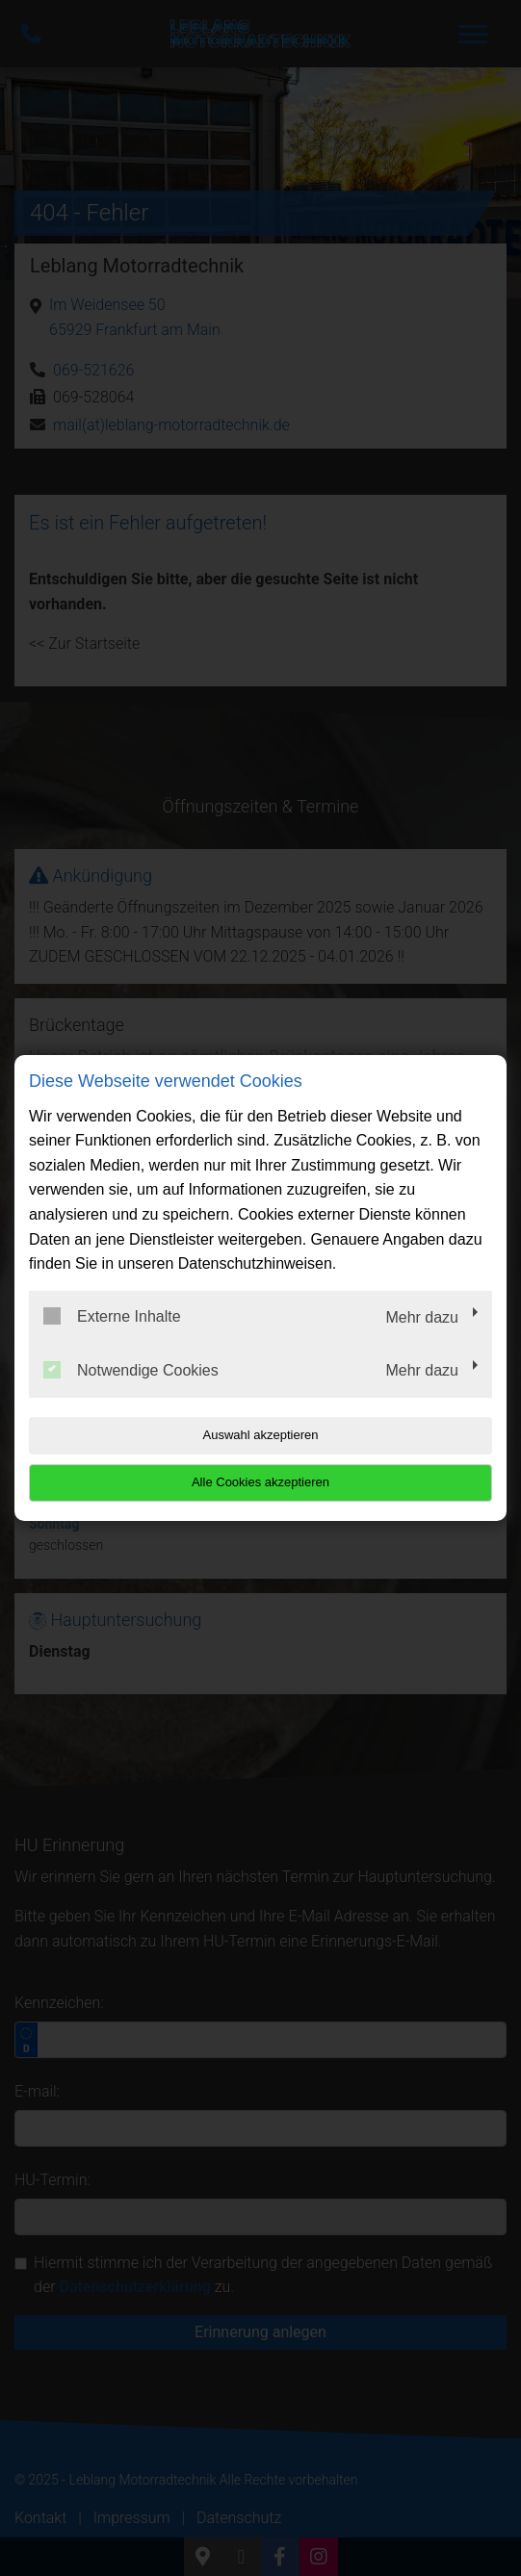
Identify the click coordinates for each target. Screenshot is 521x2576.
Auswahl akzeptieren (261, 1435)
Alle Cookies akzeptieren (260, 1482)
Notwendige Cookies (131, 1369)
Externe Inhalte (112, 1316)
